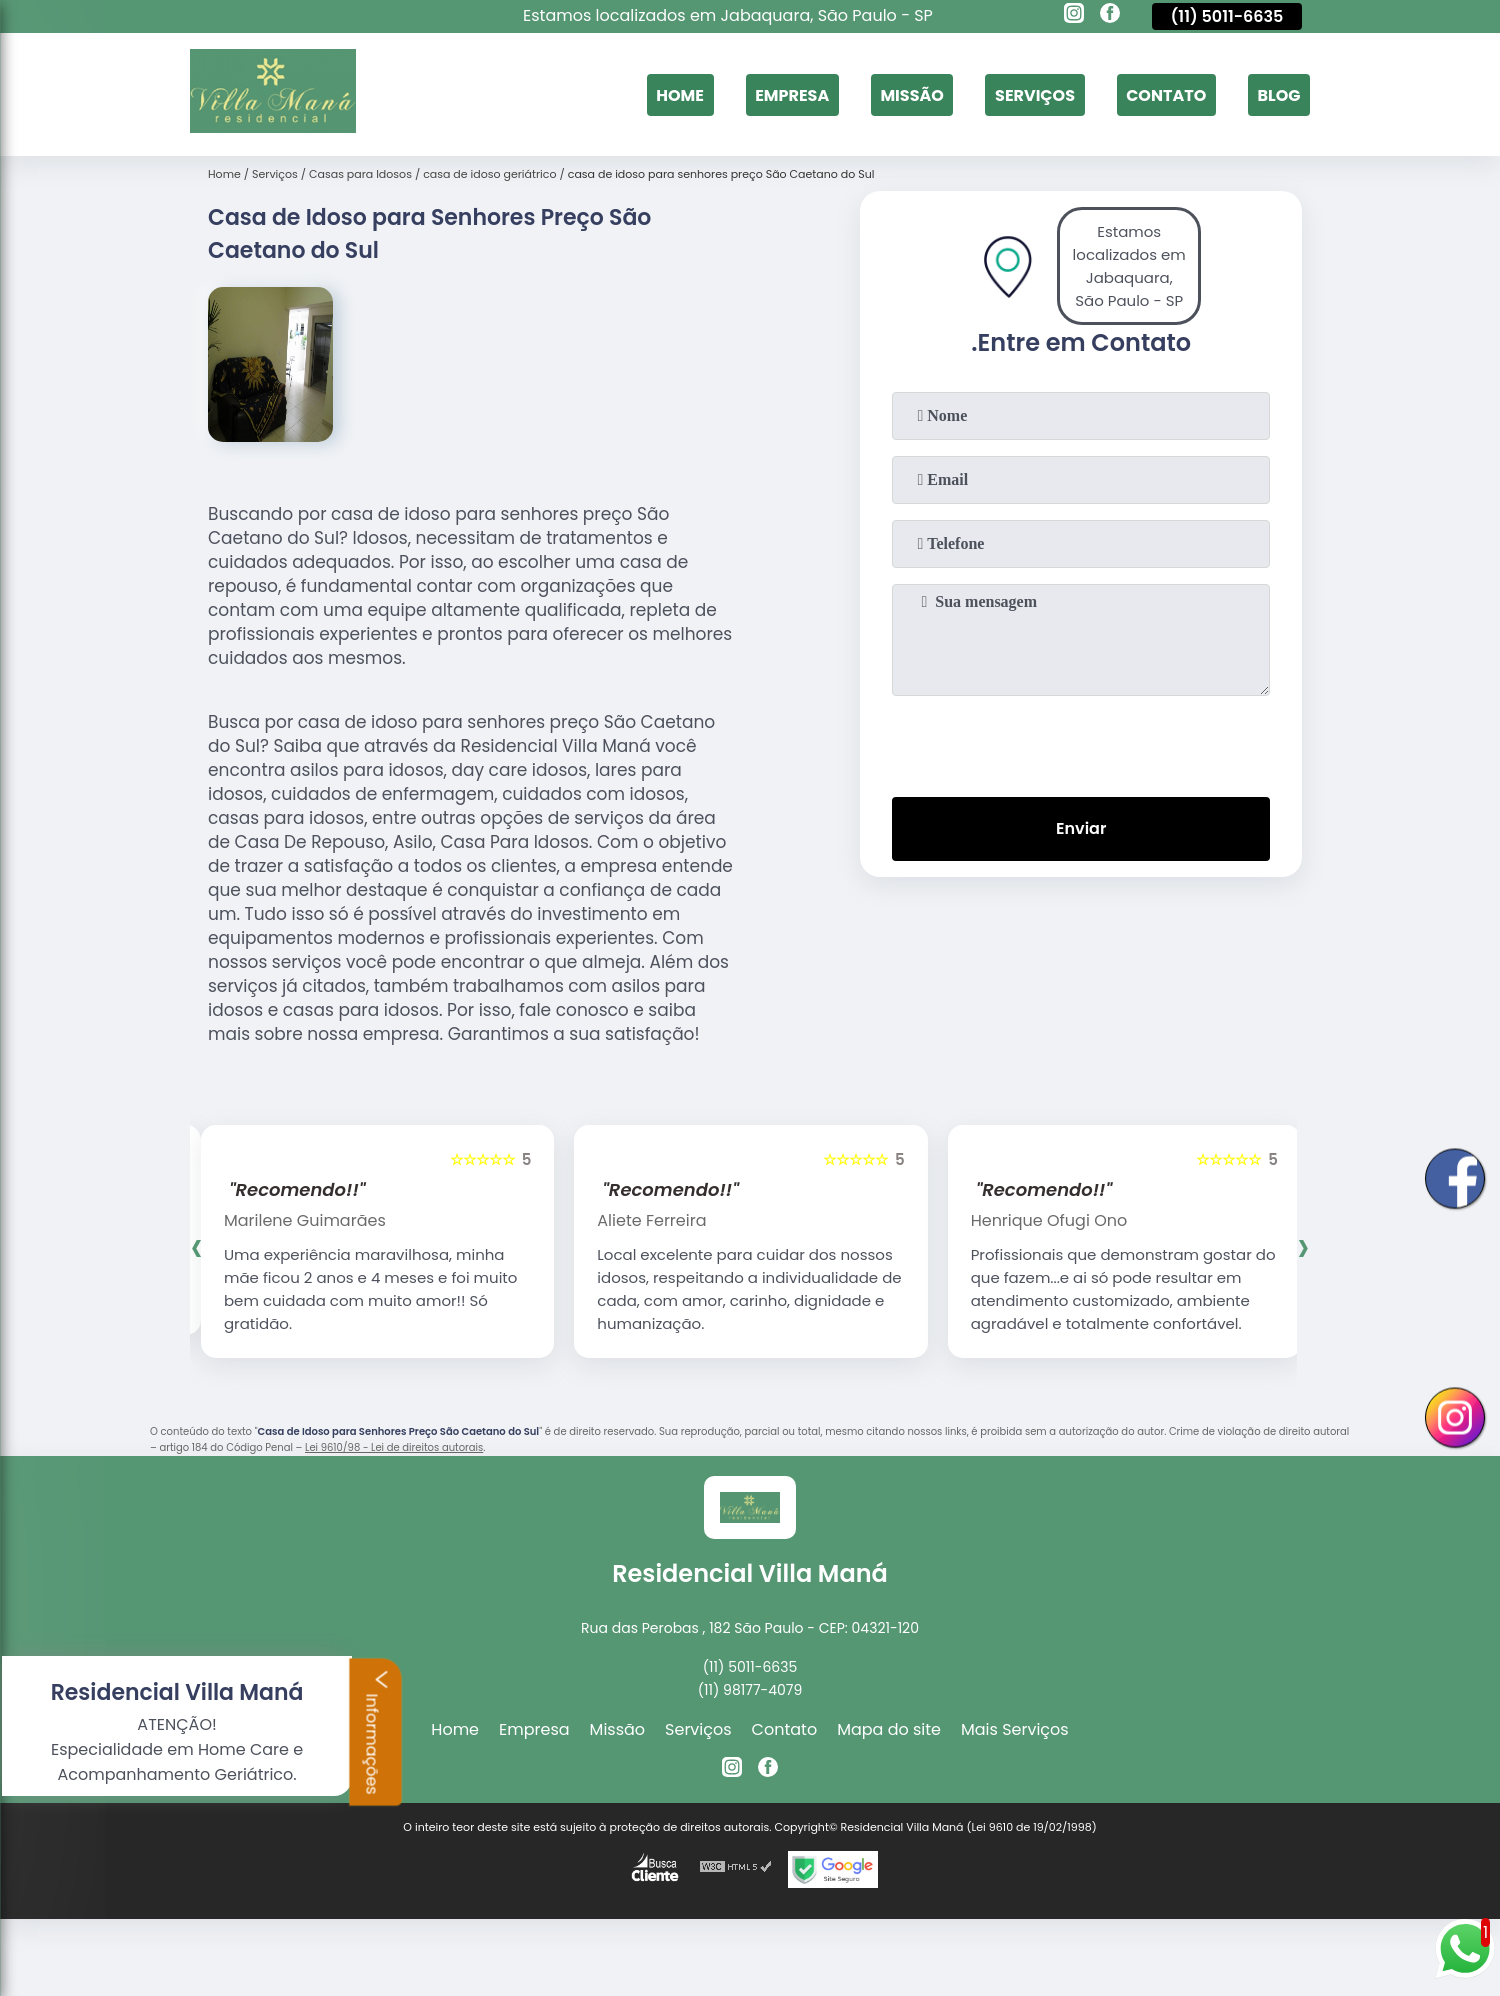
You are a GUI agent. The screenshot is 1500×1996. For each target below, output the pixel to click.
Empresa (792, 94)
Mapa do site (889, 1729)
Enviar (1081, 828)
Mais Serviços (1015, 1729)
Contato (1166, 94)
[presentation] (1081, 742)
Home (680, 94)
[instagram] (1074, 16)
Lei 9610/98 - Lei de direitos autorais (394, 1447)
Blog (1278, 94)
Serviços (1035, 94)
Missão (911, 94)
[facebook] (1110, 16)
